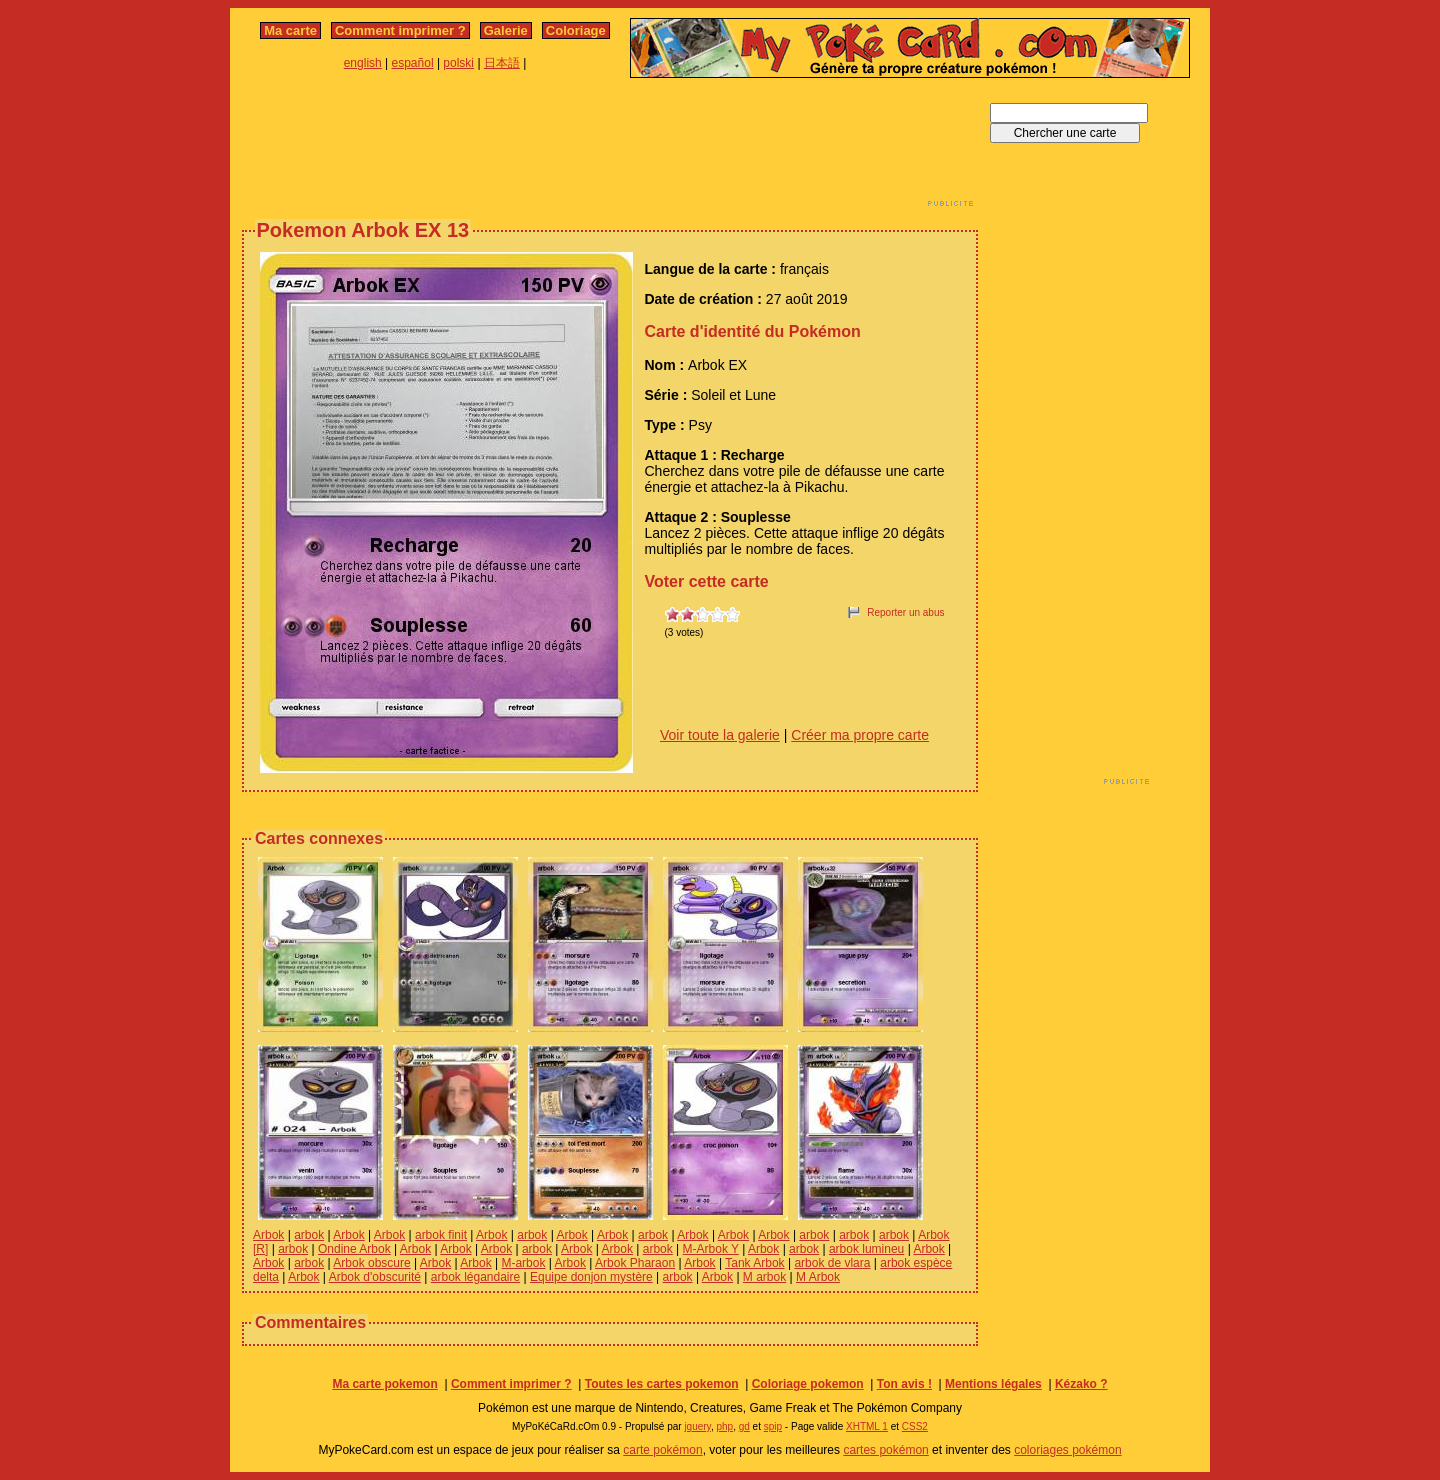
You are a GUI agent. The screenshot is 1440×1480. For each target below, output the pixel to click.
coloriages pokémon (1067, 1450)
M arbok (764, 1277)
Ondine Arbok (354, 1249)
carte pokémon (662, 1450)
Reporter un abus (905, 612)
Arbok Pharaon (635, 1263)
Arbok (268, 1235)
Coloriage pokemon (808, 1384)
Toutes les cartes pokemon (662, 1384)
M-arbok (523, 1263)
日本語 (502, 63)
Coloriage (576, 30)
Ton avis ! (904, 1384)
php (724, 1426)
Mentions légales (993, 1384)
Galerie (506, 30)
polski (458, 63)
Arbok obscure (371, 1263)
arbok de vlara (832, 1263)
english (363, 63)
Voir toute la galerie (720, 735)
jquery (697, 1426)
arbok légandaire (475, 1277)
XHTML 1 (867, 1426)
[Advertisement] (610, 148)
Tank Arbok (754, 1263)
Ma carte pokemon (384, 1384)
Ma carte (290, 30)
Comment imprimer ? (400, 30)
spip (773, 1426)
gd (744, 1426)
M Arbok (818, 1277)
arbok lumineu (866, 1249)
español (413, 63)
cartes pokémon (885, 1450)
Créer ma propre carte (860, 735)
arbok (309, 1235)
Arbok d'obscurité (375, 1277)
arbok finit (441, 1235)
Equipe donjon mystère (591, 1277)
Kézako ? (1081, 1384)
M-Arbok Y (711, 1249)
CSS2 (915, 1426)
